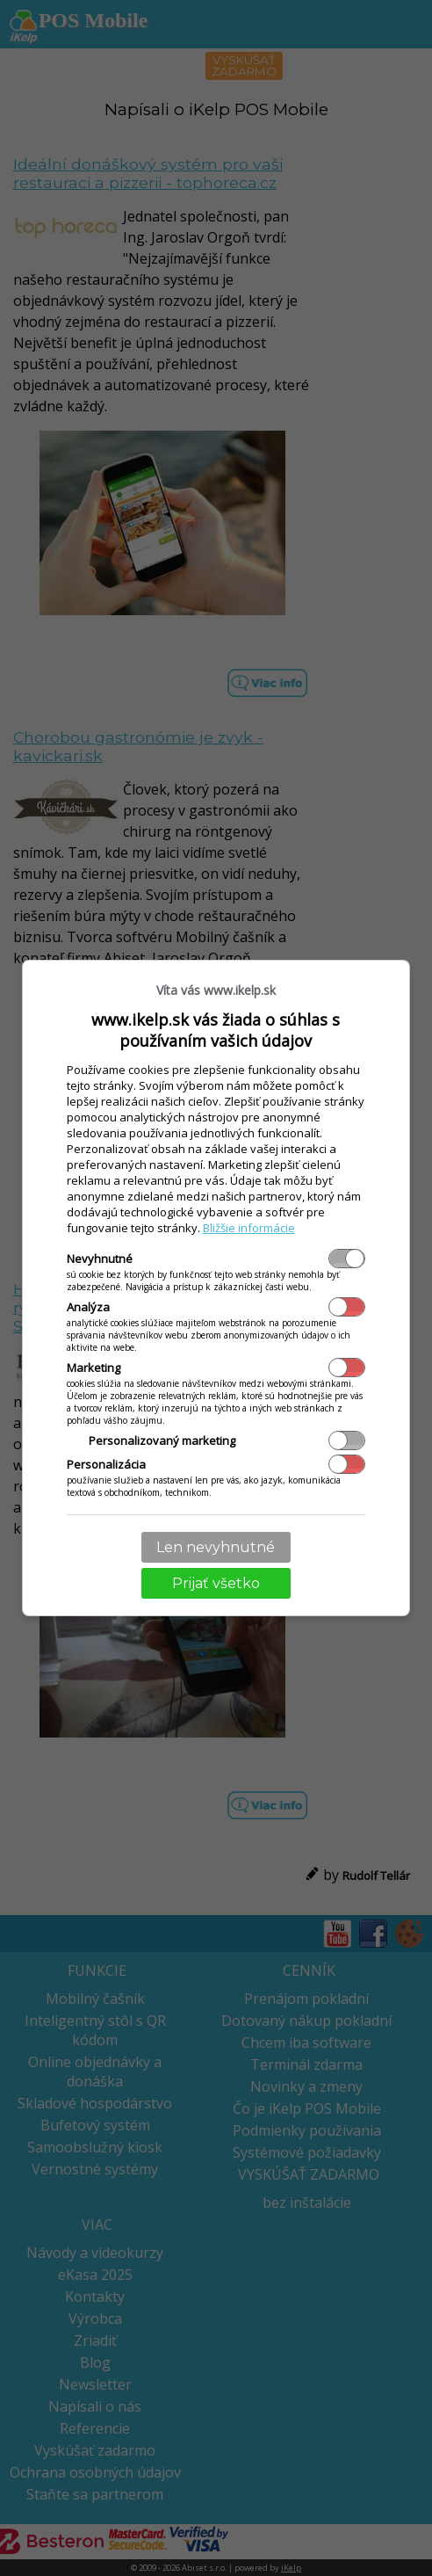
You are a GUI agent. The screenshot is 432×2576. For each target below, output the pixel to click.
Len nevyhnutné (215, 1547)
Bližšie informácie (249, 1228)
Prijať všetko (216, 1583)
